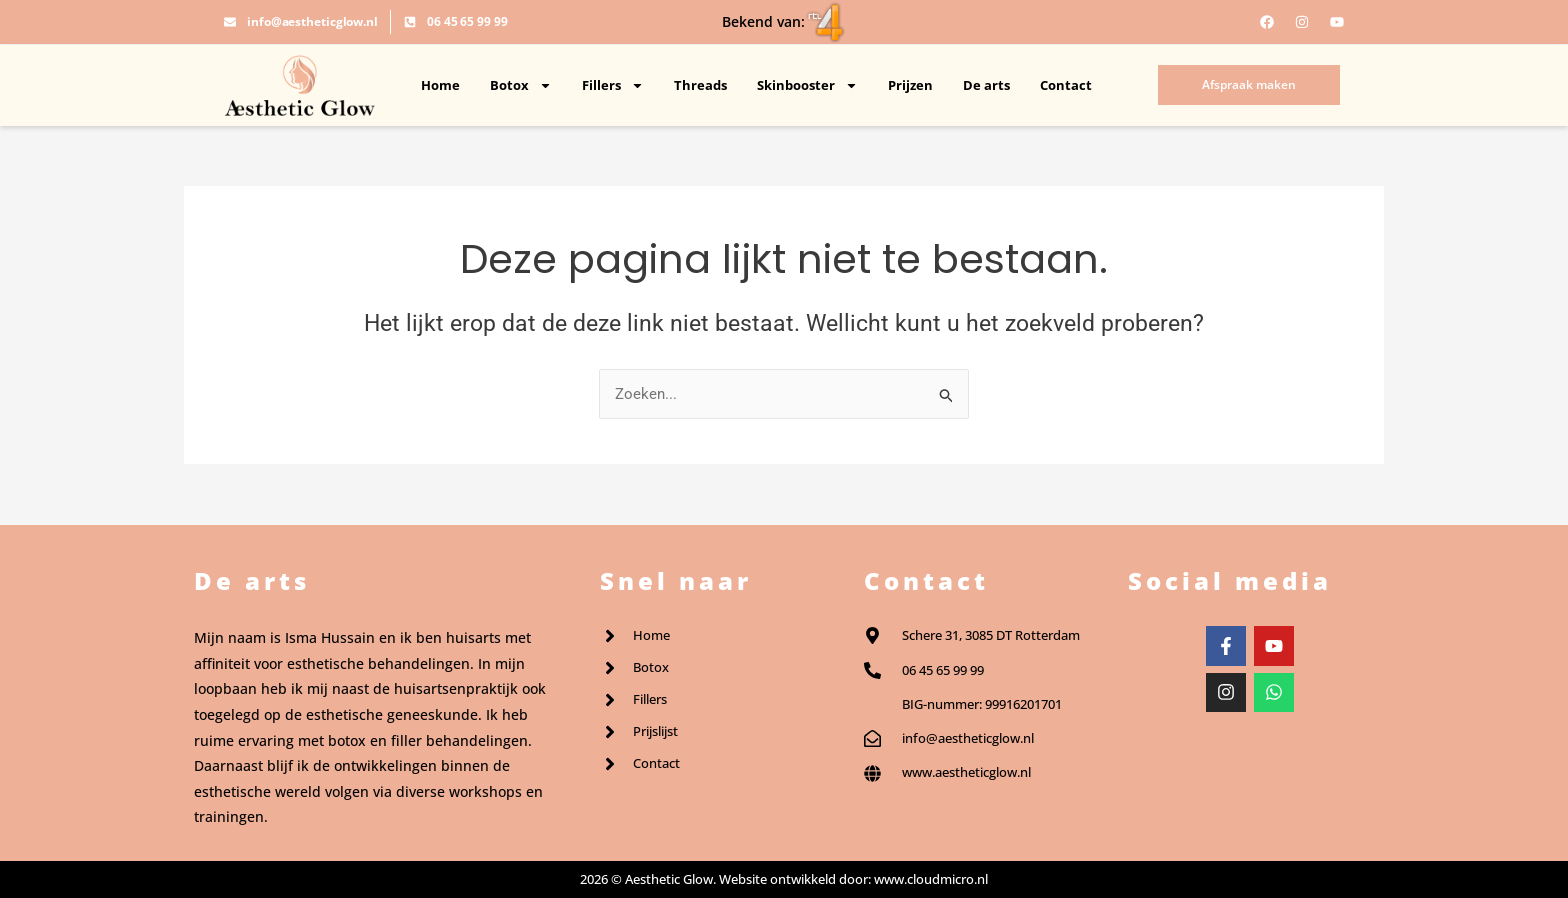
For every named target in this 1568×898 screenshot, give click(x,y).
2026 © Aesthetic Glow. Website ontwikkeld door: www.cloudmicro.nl (784, 879)
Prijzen (910, 85)
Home (440, 85)
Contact (1066, 85)
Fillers (613, 85)
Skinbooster (807, 85)
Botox (521, 85)
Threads (700, 85)
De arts (986, 85)
